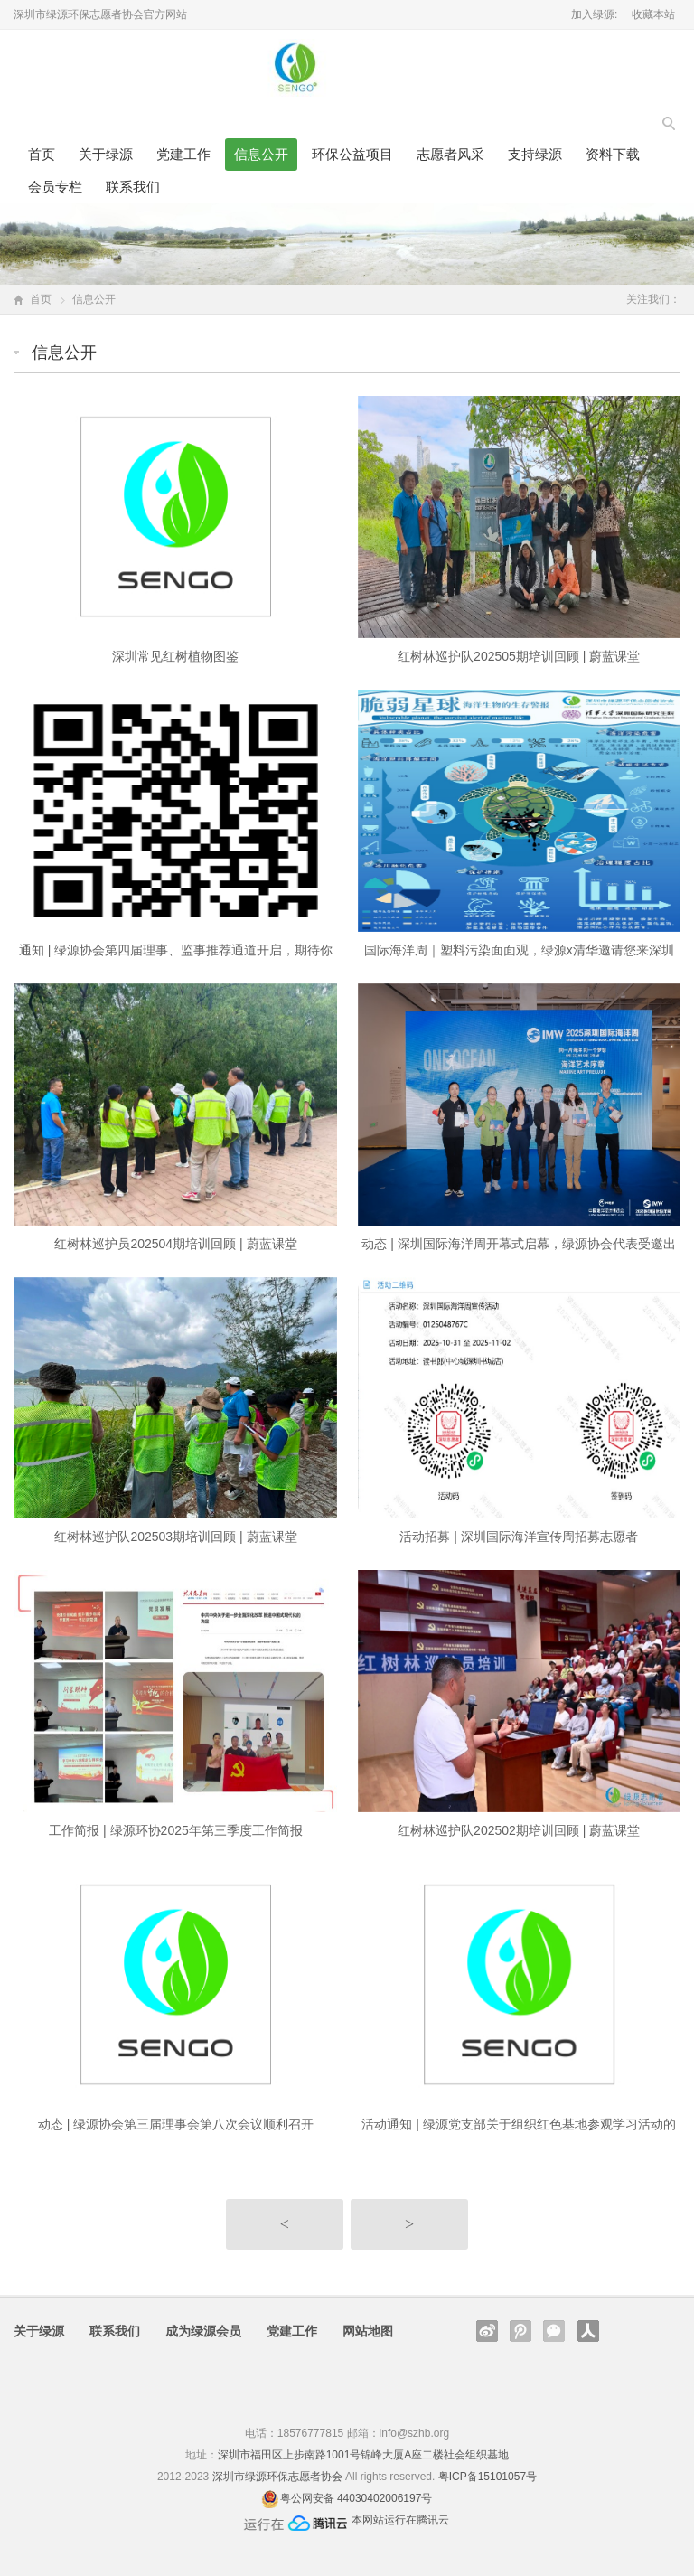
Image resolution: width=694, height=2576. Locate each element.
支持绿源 (535, 154)
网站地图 (367, 2331)
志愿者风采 (450, 154)
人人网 (588, 2331)
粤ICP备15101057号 (487, 2476)
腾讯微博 (520, 2331)
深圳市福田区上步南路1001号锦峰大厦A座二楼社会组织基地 (364, 2455)
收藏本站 (653, 14)
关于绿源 (106, 154)
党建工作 (183, 154)
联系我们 (133, 186)
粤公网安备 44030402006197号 (356, 2498)
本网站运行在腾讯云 (400, 2520)
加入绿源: (594, 14)
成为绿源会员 (203, 2331)
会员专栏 (55, 186)
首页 (41, 154)
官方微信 (554, 2331)
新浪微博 (487, 2331)
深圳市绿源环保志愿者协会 (277, 2476)
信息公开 (261, 154)
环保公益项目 (352, 154)
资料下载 (613, 154)
